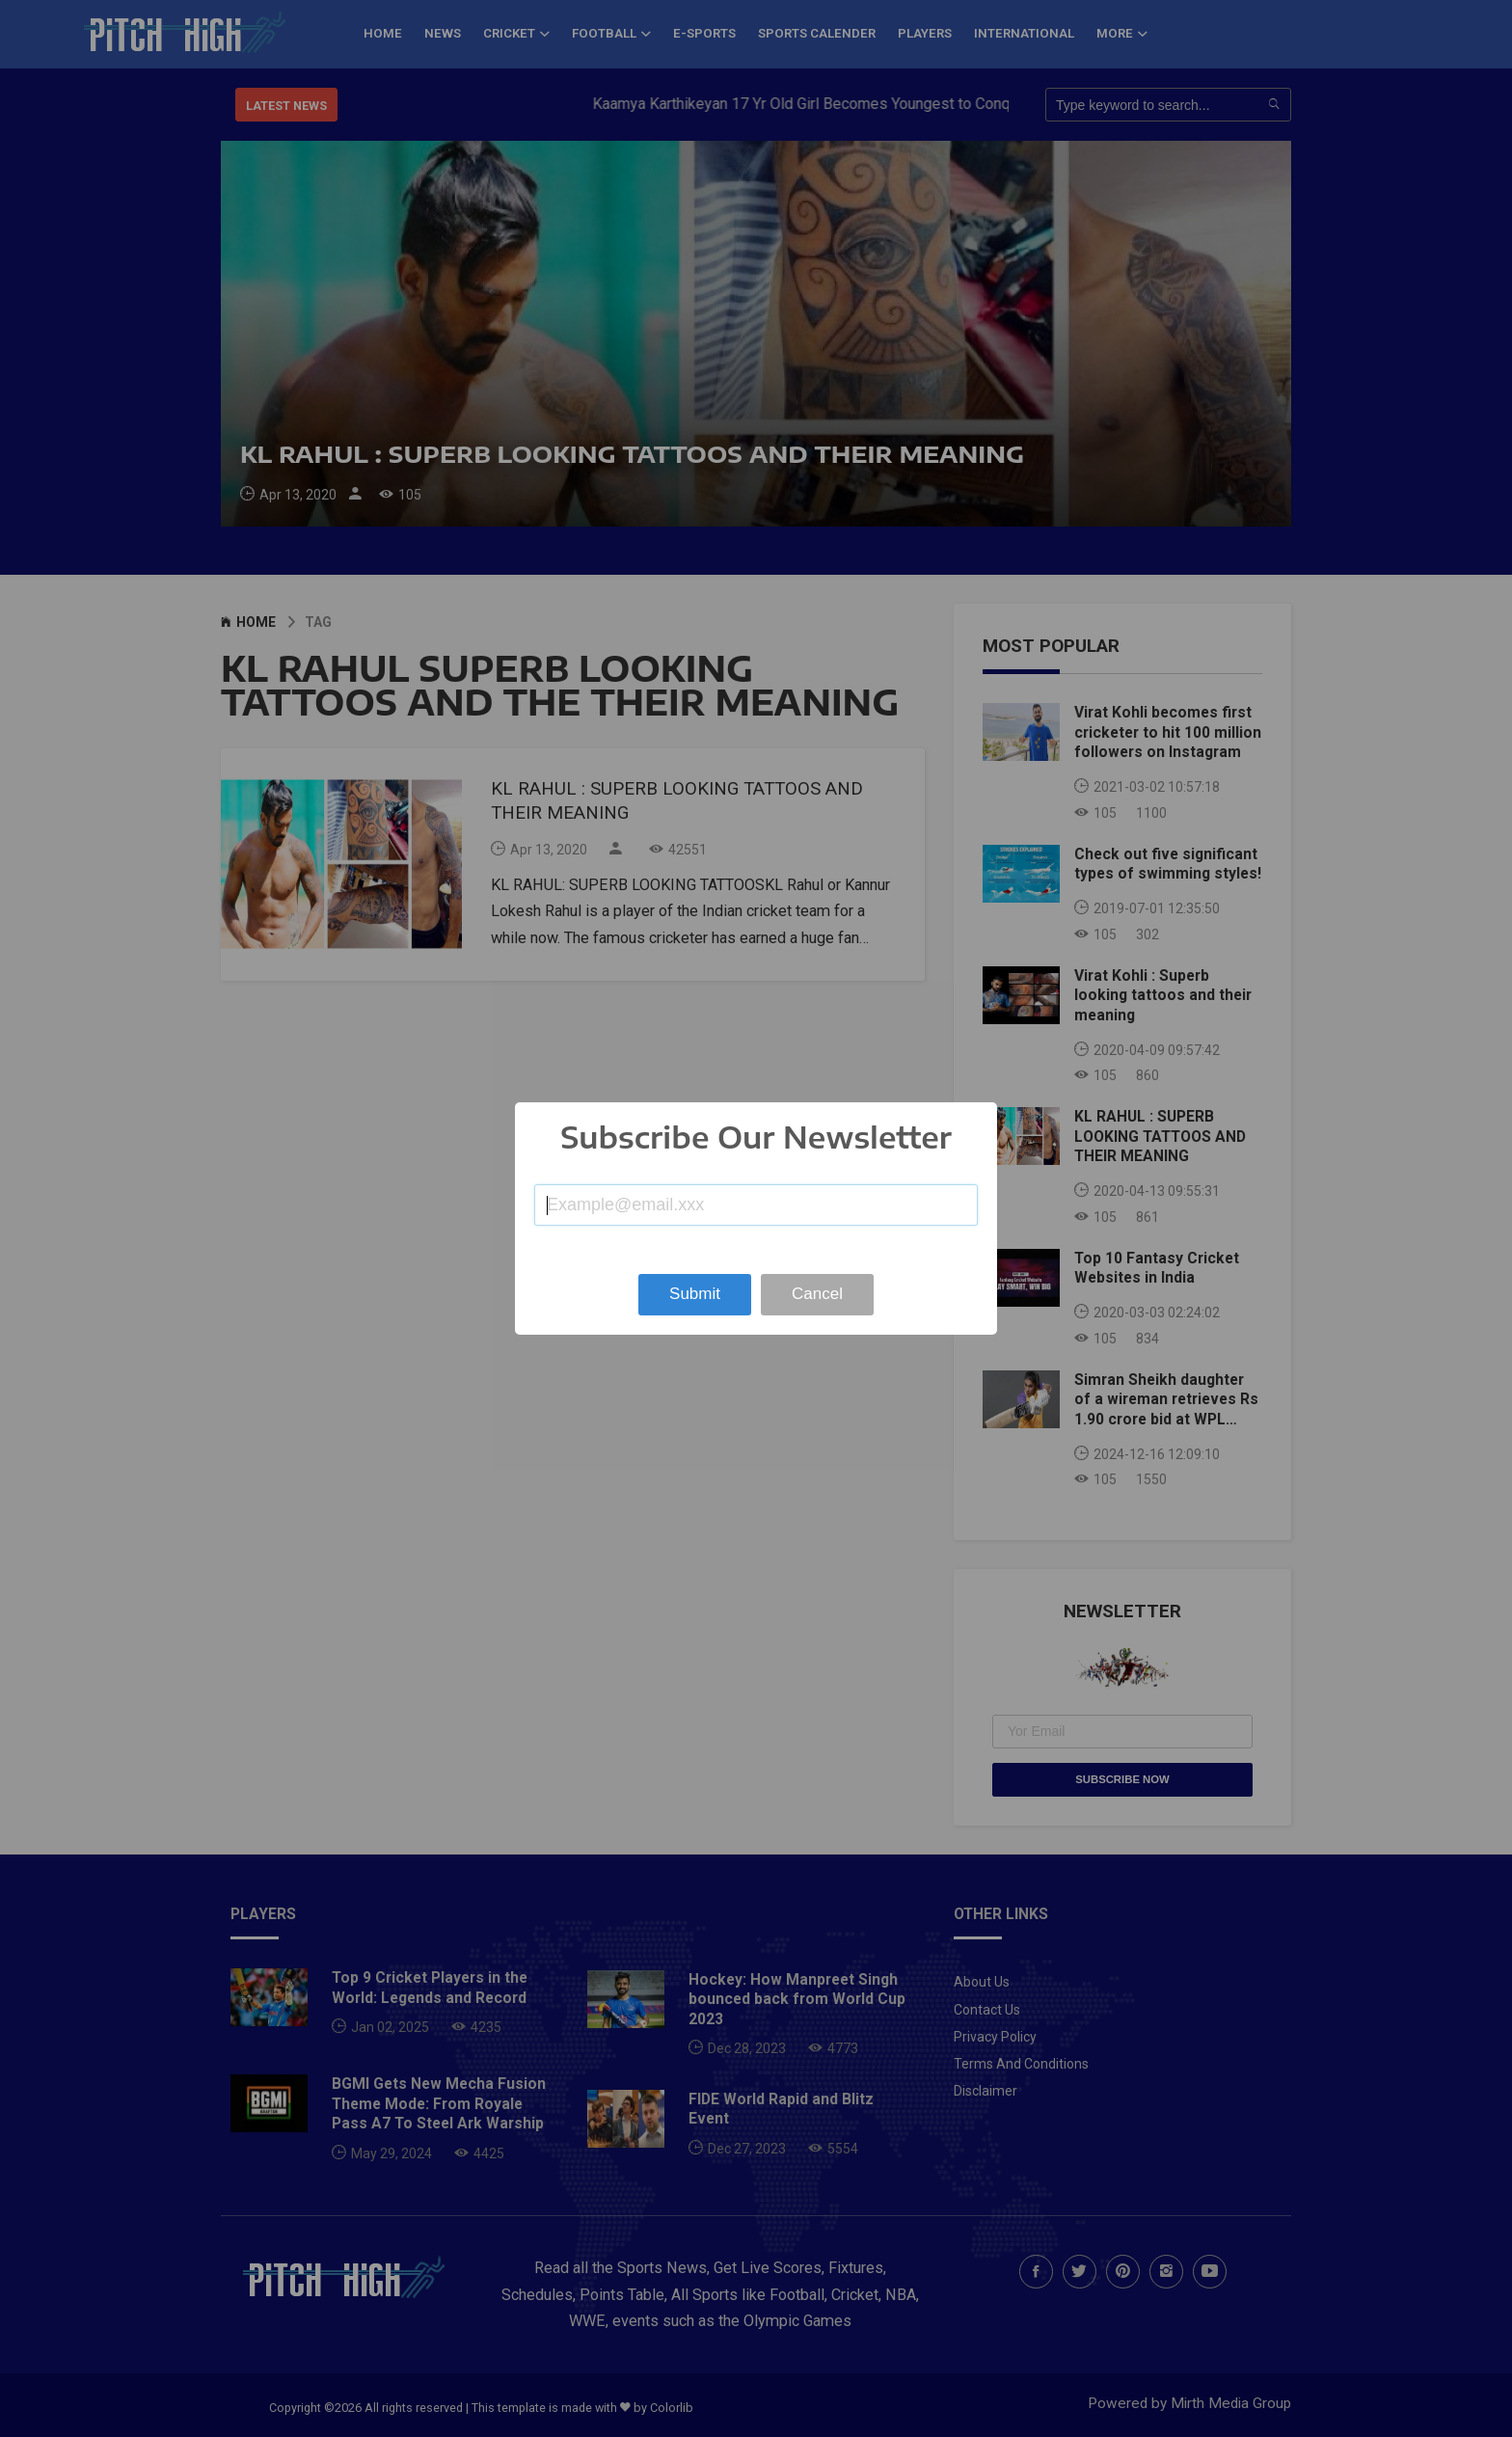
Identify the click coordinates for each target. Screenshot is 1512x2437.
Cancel (817, 1294)
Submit (694, 1294)
